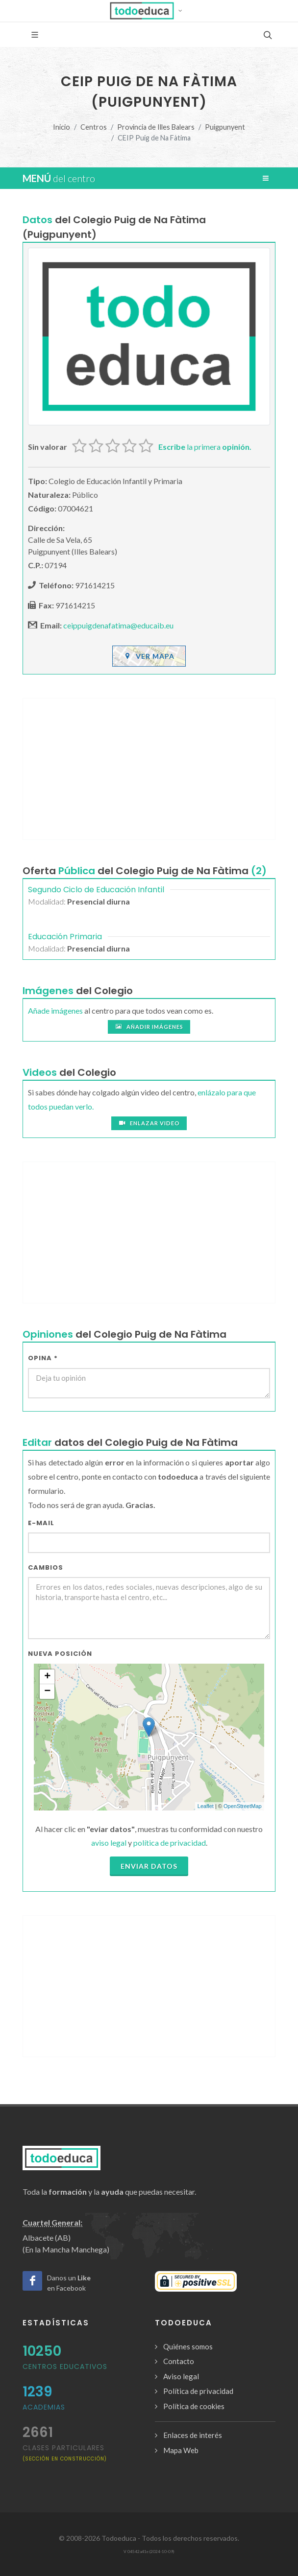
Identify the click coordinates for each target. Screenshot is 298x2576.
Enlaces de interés (192, 2435)
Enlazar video (149, 1123)
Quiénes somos (188, 2346)
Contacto (178, 2361)
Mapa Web (181, 2450)
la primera (204, 446)
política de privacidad (169, 1842)
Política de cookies (193, 2406)
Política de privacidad (198, 2391)
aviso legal (108, 1842)
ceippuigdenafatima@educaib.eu (118, 625)
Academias (44, 2407)
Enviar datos (149, 1866)
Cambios (45, 1567)
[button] (149, 11)
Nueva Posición (60, 1653)
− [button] (47, 1691)
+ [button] (47, 1677)
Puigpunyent (225, 127)
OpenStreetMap (243, 1806)
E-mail (41, 1523)
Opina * (43, 1358)
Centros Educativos (65, 2366)
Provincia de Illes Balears (156, 127)
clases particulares (65, 2452)
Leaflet (206, 1806)
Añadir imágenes (149, 1027)
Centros (93, 127)
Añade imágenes (55, 1010)
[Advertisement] (149, 768)
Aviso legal (181, 2376)
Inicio (61, 127)
